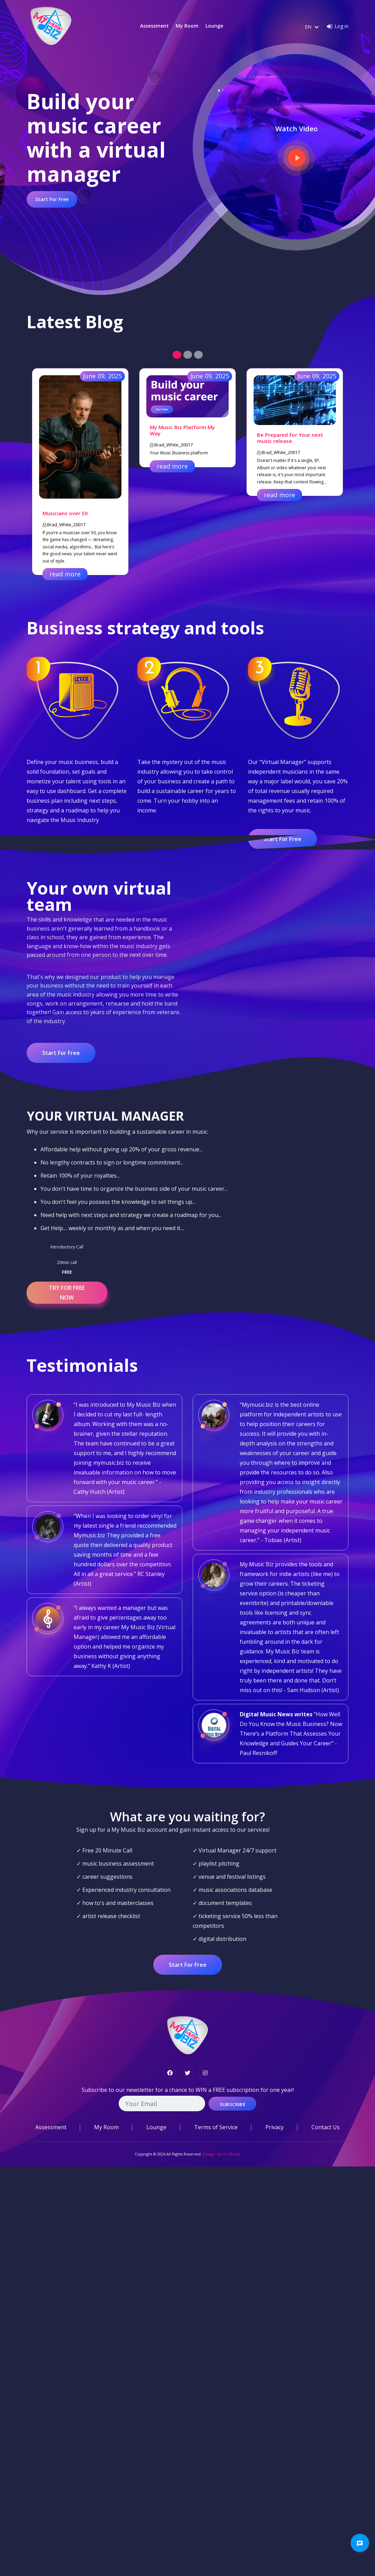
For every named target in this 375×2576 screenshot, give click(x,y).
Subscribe (233, 2104)
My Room (187, 25)
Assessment (154, 25)
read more (65, 574)
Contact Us (325, 2127)
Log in (341, 26)
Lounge (214, 25)
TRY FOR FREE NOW (67, 1292)
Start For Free (51, 199)
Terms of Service (216, 2127)
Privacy (274, 2127)
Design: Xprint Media (221, 2154)
